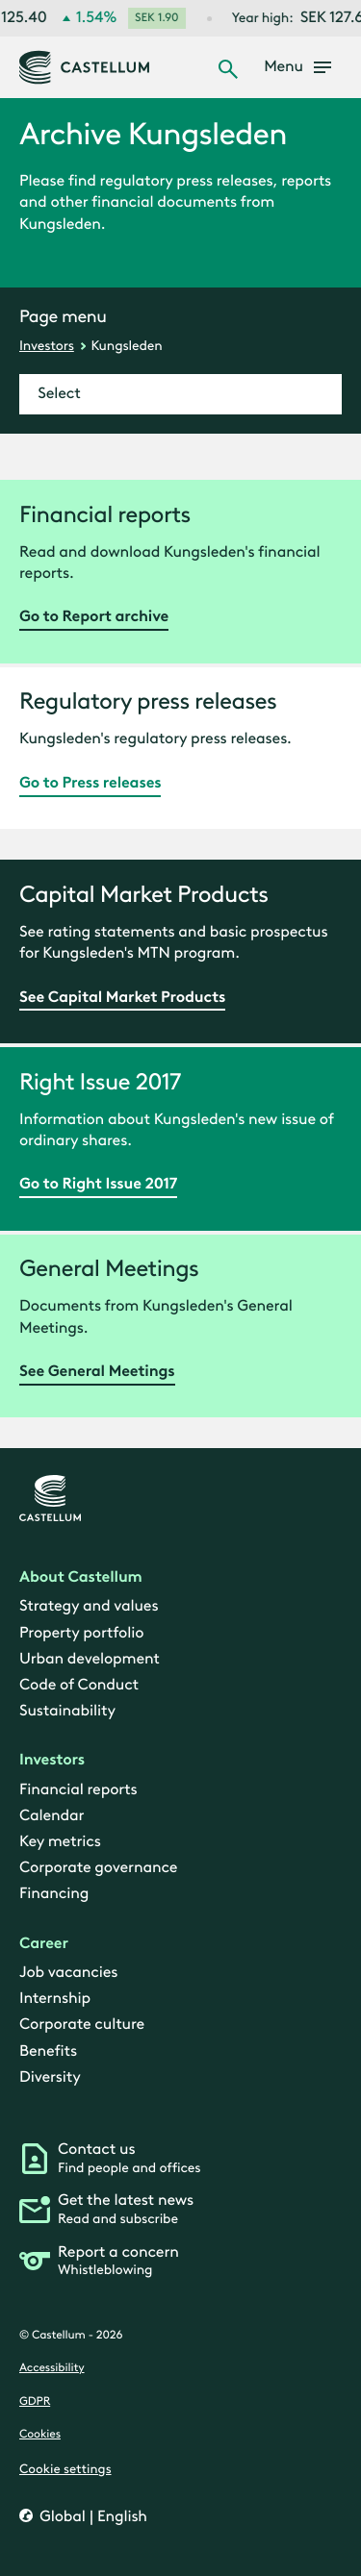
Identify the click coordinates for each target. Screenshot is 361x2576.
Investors (46, 346)
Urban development (89, 1659)
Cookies (40, 2435)
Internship (54, 1998)
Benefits (48, 2051)
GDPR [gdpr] (34, 2402)
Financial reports (78, 1790)
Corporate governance (98, 1869)
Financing (54, 1895)
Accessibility (52, 2369)
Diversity (50, 2077)
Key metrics (60, 1842)
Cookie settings (65, 2469)
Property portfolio (81, 1633)
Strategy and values (88, 1607)
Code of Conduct (79, 1685)
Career (43, 1944)
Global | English (91, 2517)
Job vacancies (68, 1972)
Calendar (51, 1816)
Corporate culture (81, 2025)
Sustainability (67, 1711)
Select (59, 394)
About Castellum (80, 1577)
